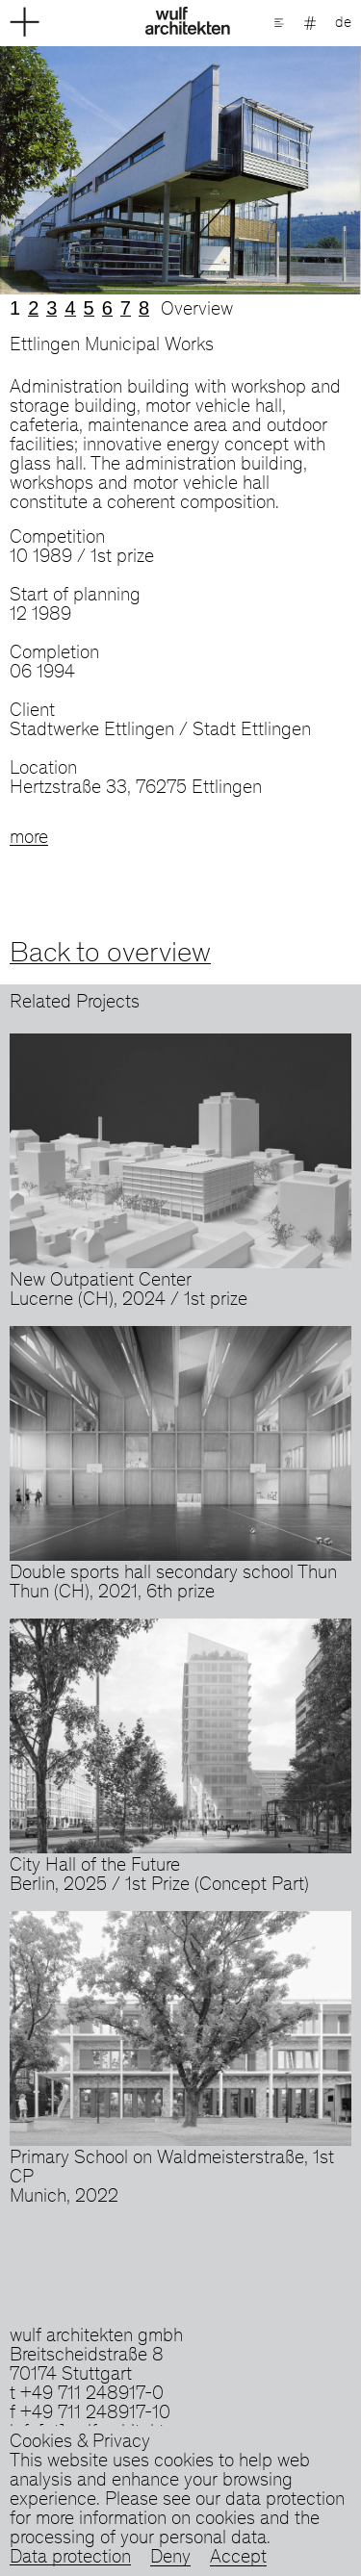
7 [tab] (125, 308)
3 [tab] (51, 308)
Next (271, 170)
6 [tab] (107, 308)
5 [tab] (89, 308)
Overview (197, 310)
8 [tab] (144, 308)
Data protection (70, 2558)
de (343, 23)
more (29, 839)
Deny (170, 2558)
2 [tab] (33, 308)
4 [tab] (69, 308)
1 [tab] (15, 308)
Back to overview (110, 954)
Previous (90, 170)
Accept (238, 2558)
